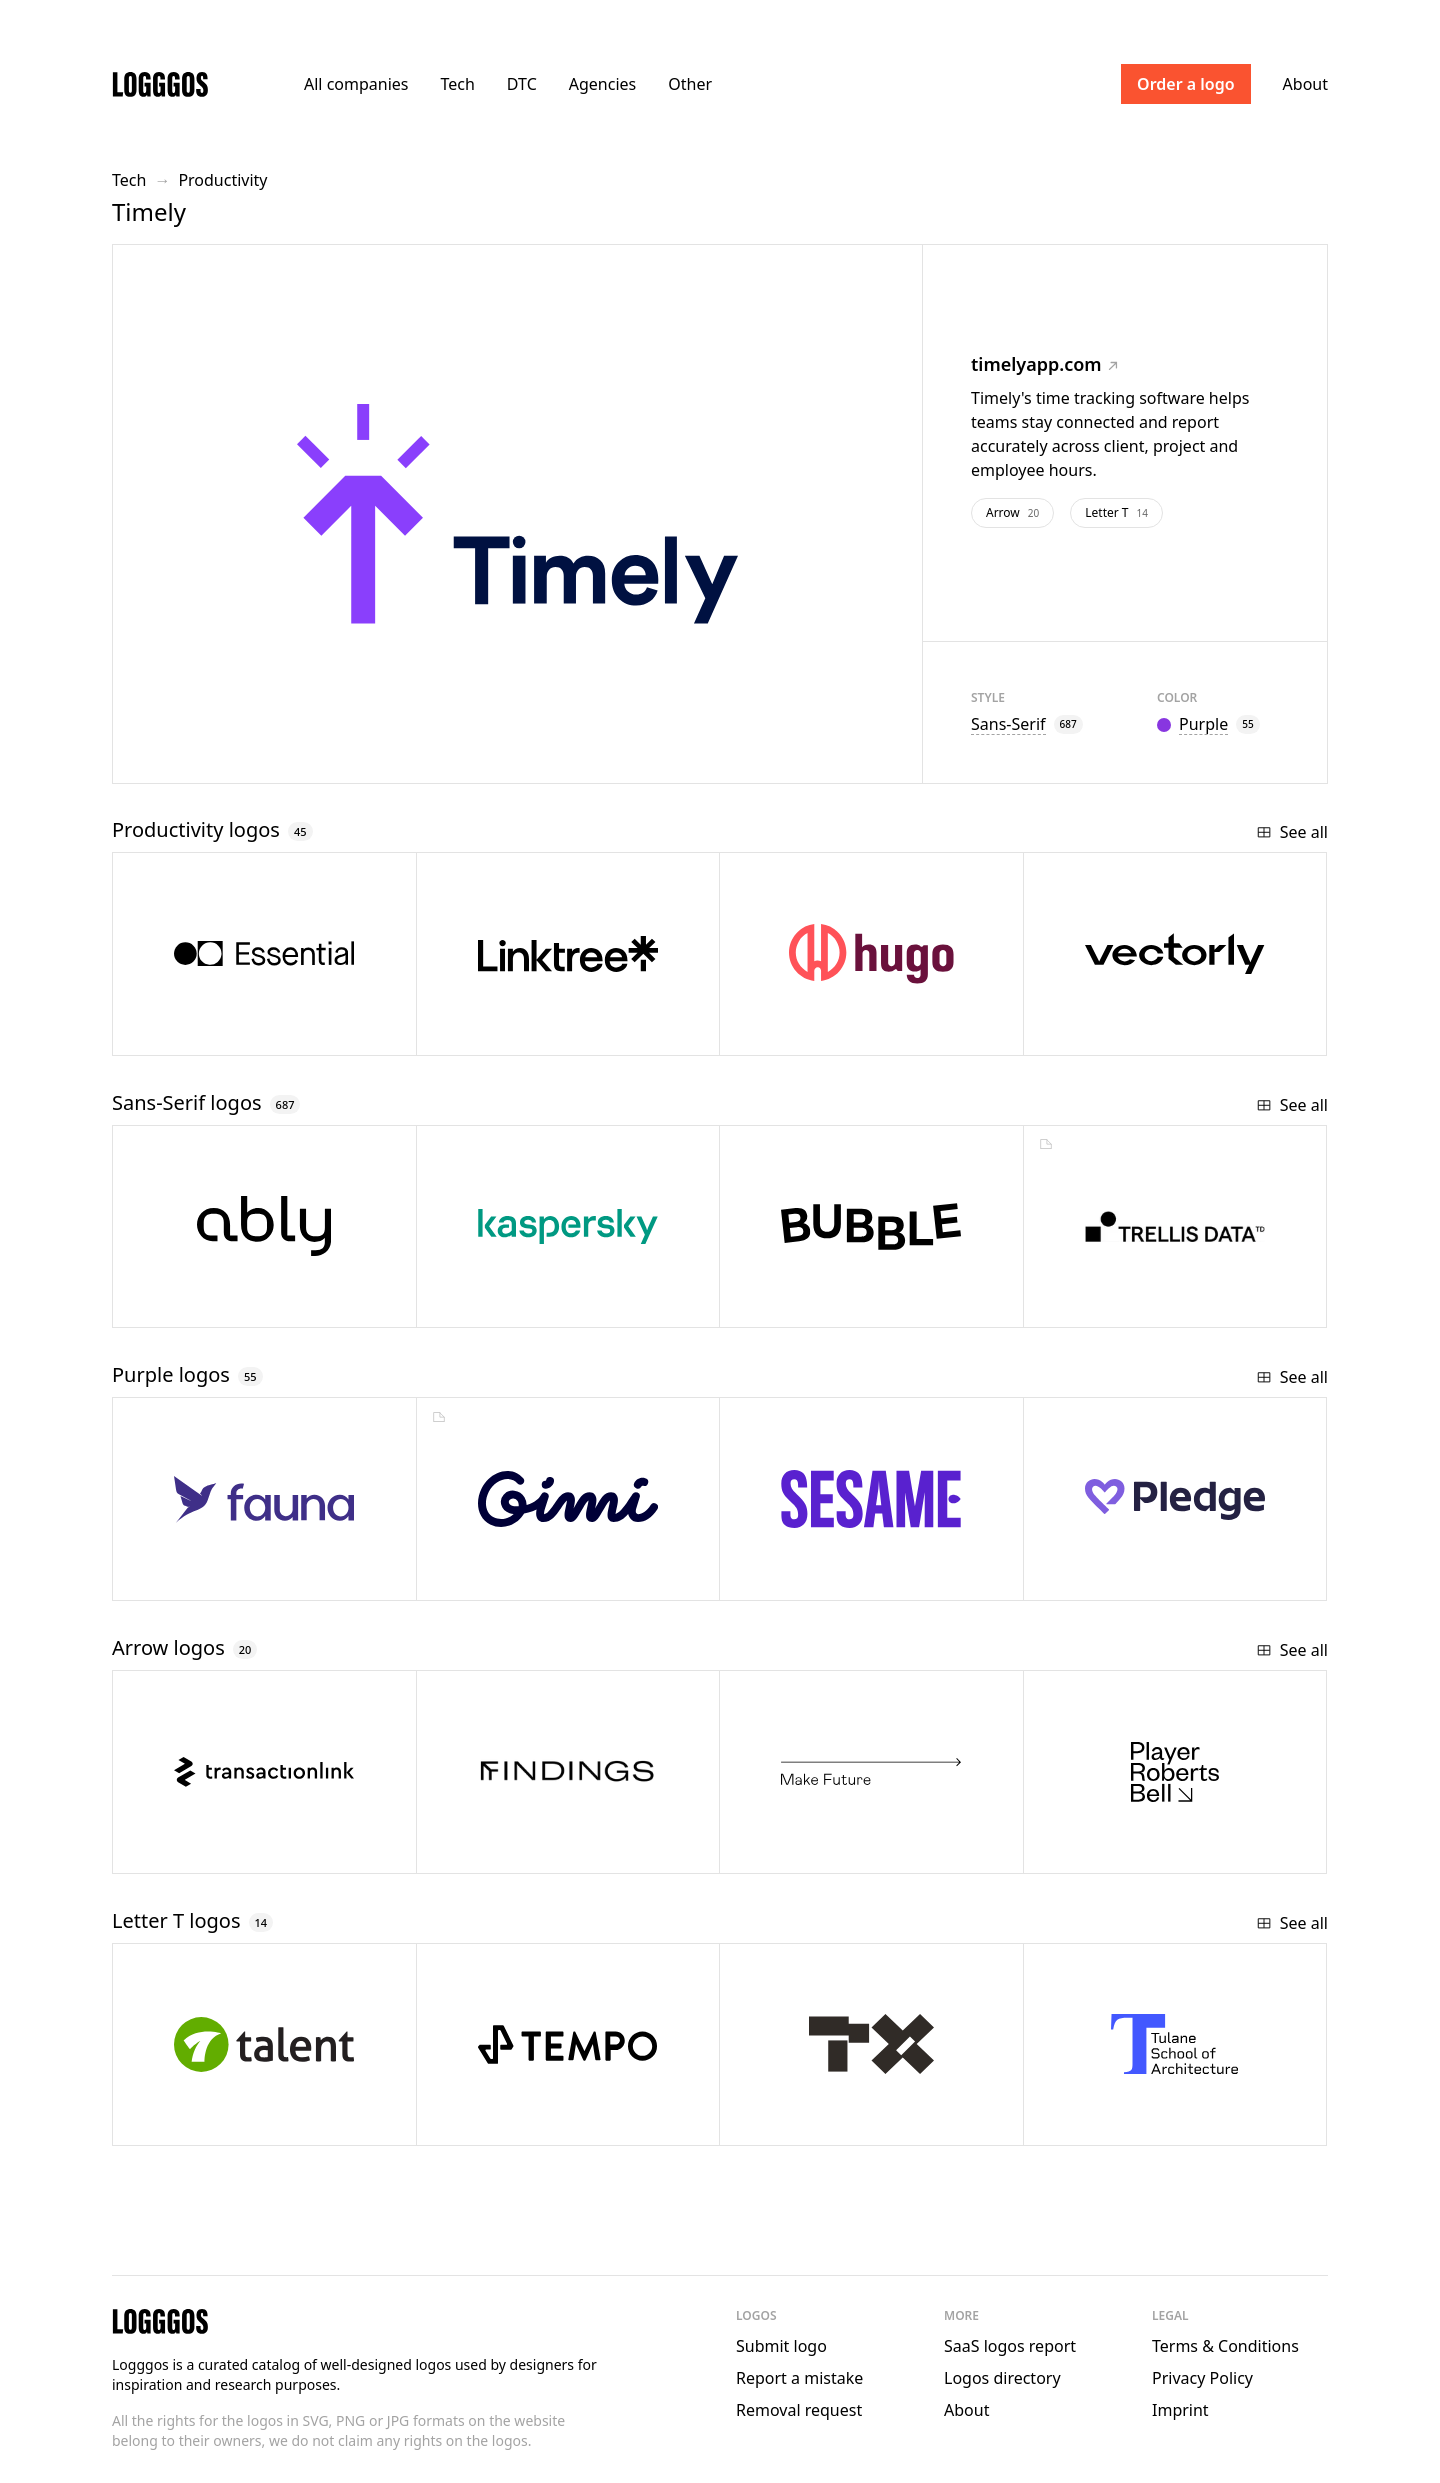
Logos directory (1002, 2378)
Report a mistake (799, 2378)
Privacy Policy (1202, 2378)
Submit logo (781, 2346)
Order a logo (1186, 84)
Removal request (799, 2410)
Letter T (1116, 512)
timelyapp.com (1044, 364)
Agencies (602, 84)
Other (690, 84)
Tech (457, 84)
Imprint (1180, 2410)
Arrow (1012, 512)
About (1305, 84)
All (356, 84)
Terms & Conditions (1225, 2346)
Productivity (222, 180)
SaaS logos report (1010, 2346)
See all (1292, 832)
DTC (522, 84)
